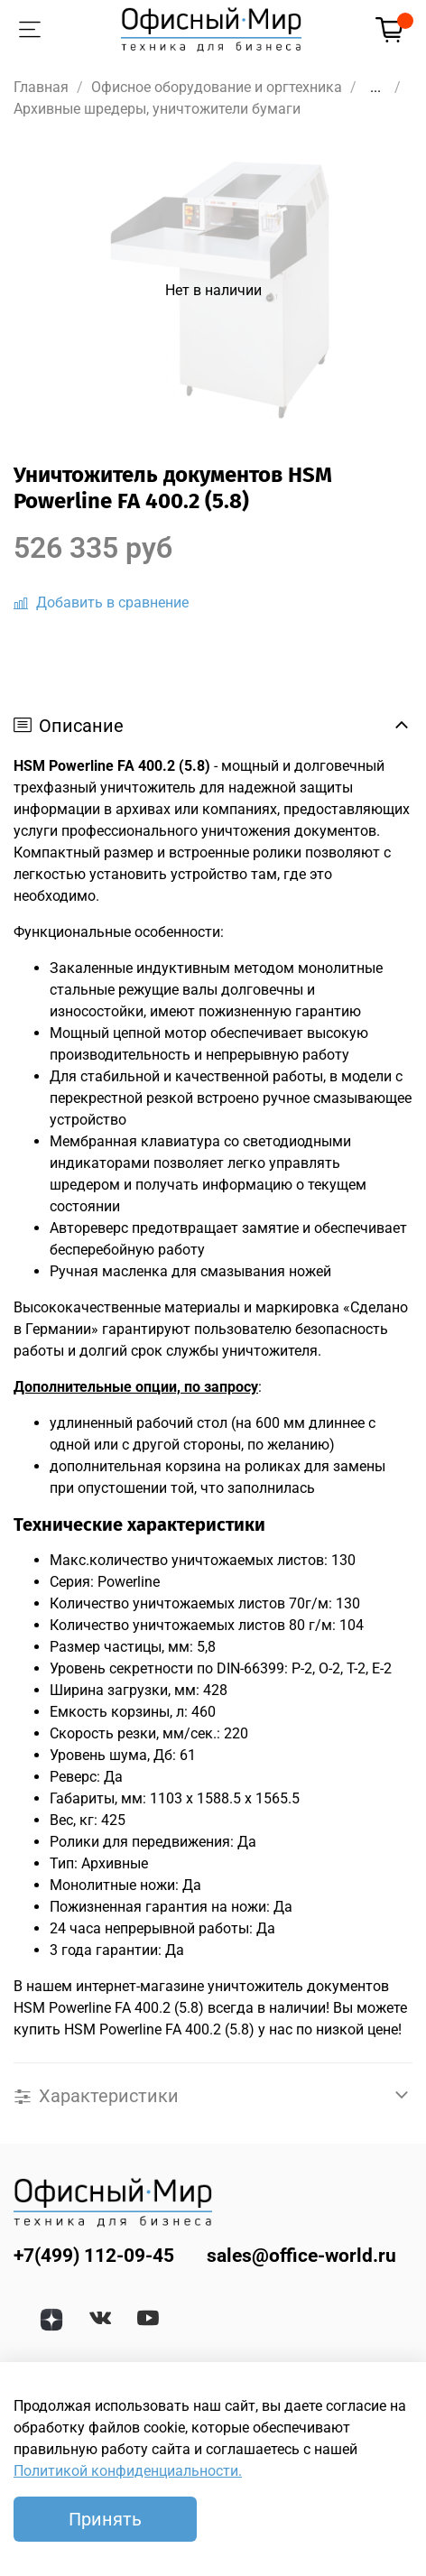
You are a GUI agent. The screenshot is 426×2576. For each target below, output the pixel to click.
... (375, 87)
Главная (41, 87)
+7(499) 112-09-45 (94, 2255)
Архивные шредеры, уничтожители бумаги (157, 108)
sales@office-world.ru (301, 2255)
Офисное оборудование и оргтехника (216, 87)
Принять (105, 2519)
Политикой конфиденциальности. (128, 2470)
